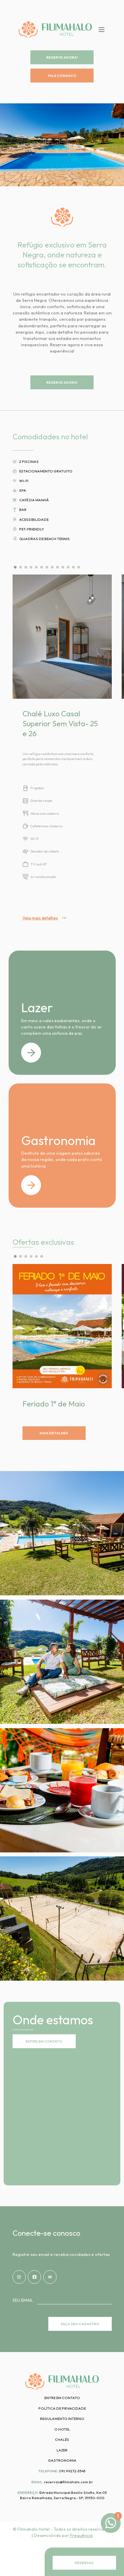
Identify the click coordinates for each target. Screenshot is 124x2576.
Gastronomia (62, 2460)
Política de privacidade (62, 2408)
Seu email (23, 2300)
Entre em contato (62, 2397)
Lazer (62, 2450)
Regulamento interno (62, 2418)
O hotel (62, 2429)
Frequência (81, 2535)
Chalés (62, 2439)
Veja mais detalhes (44, 917)
